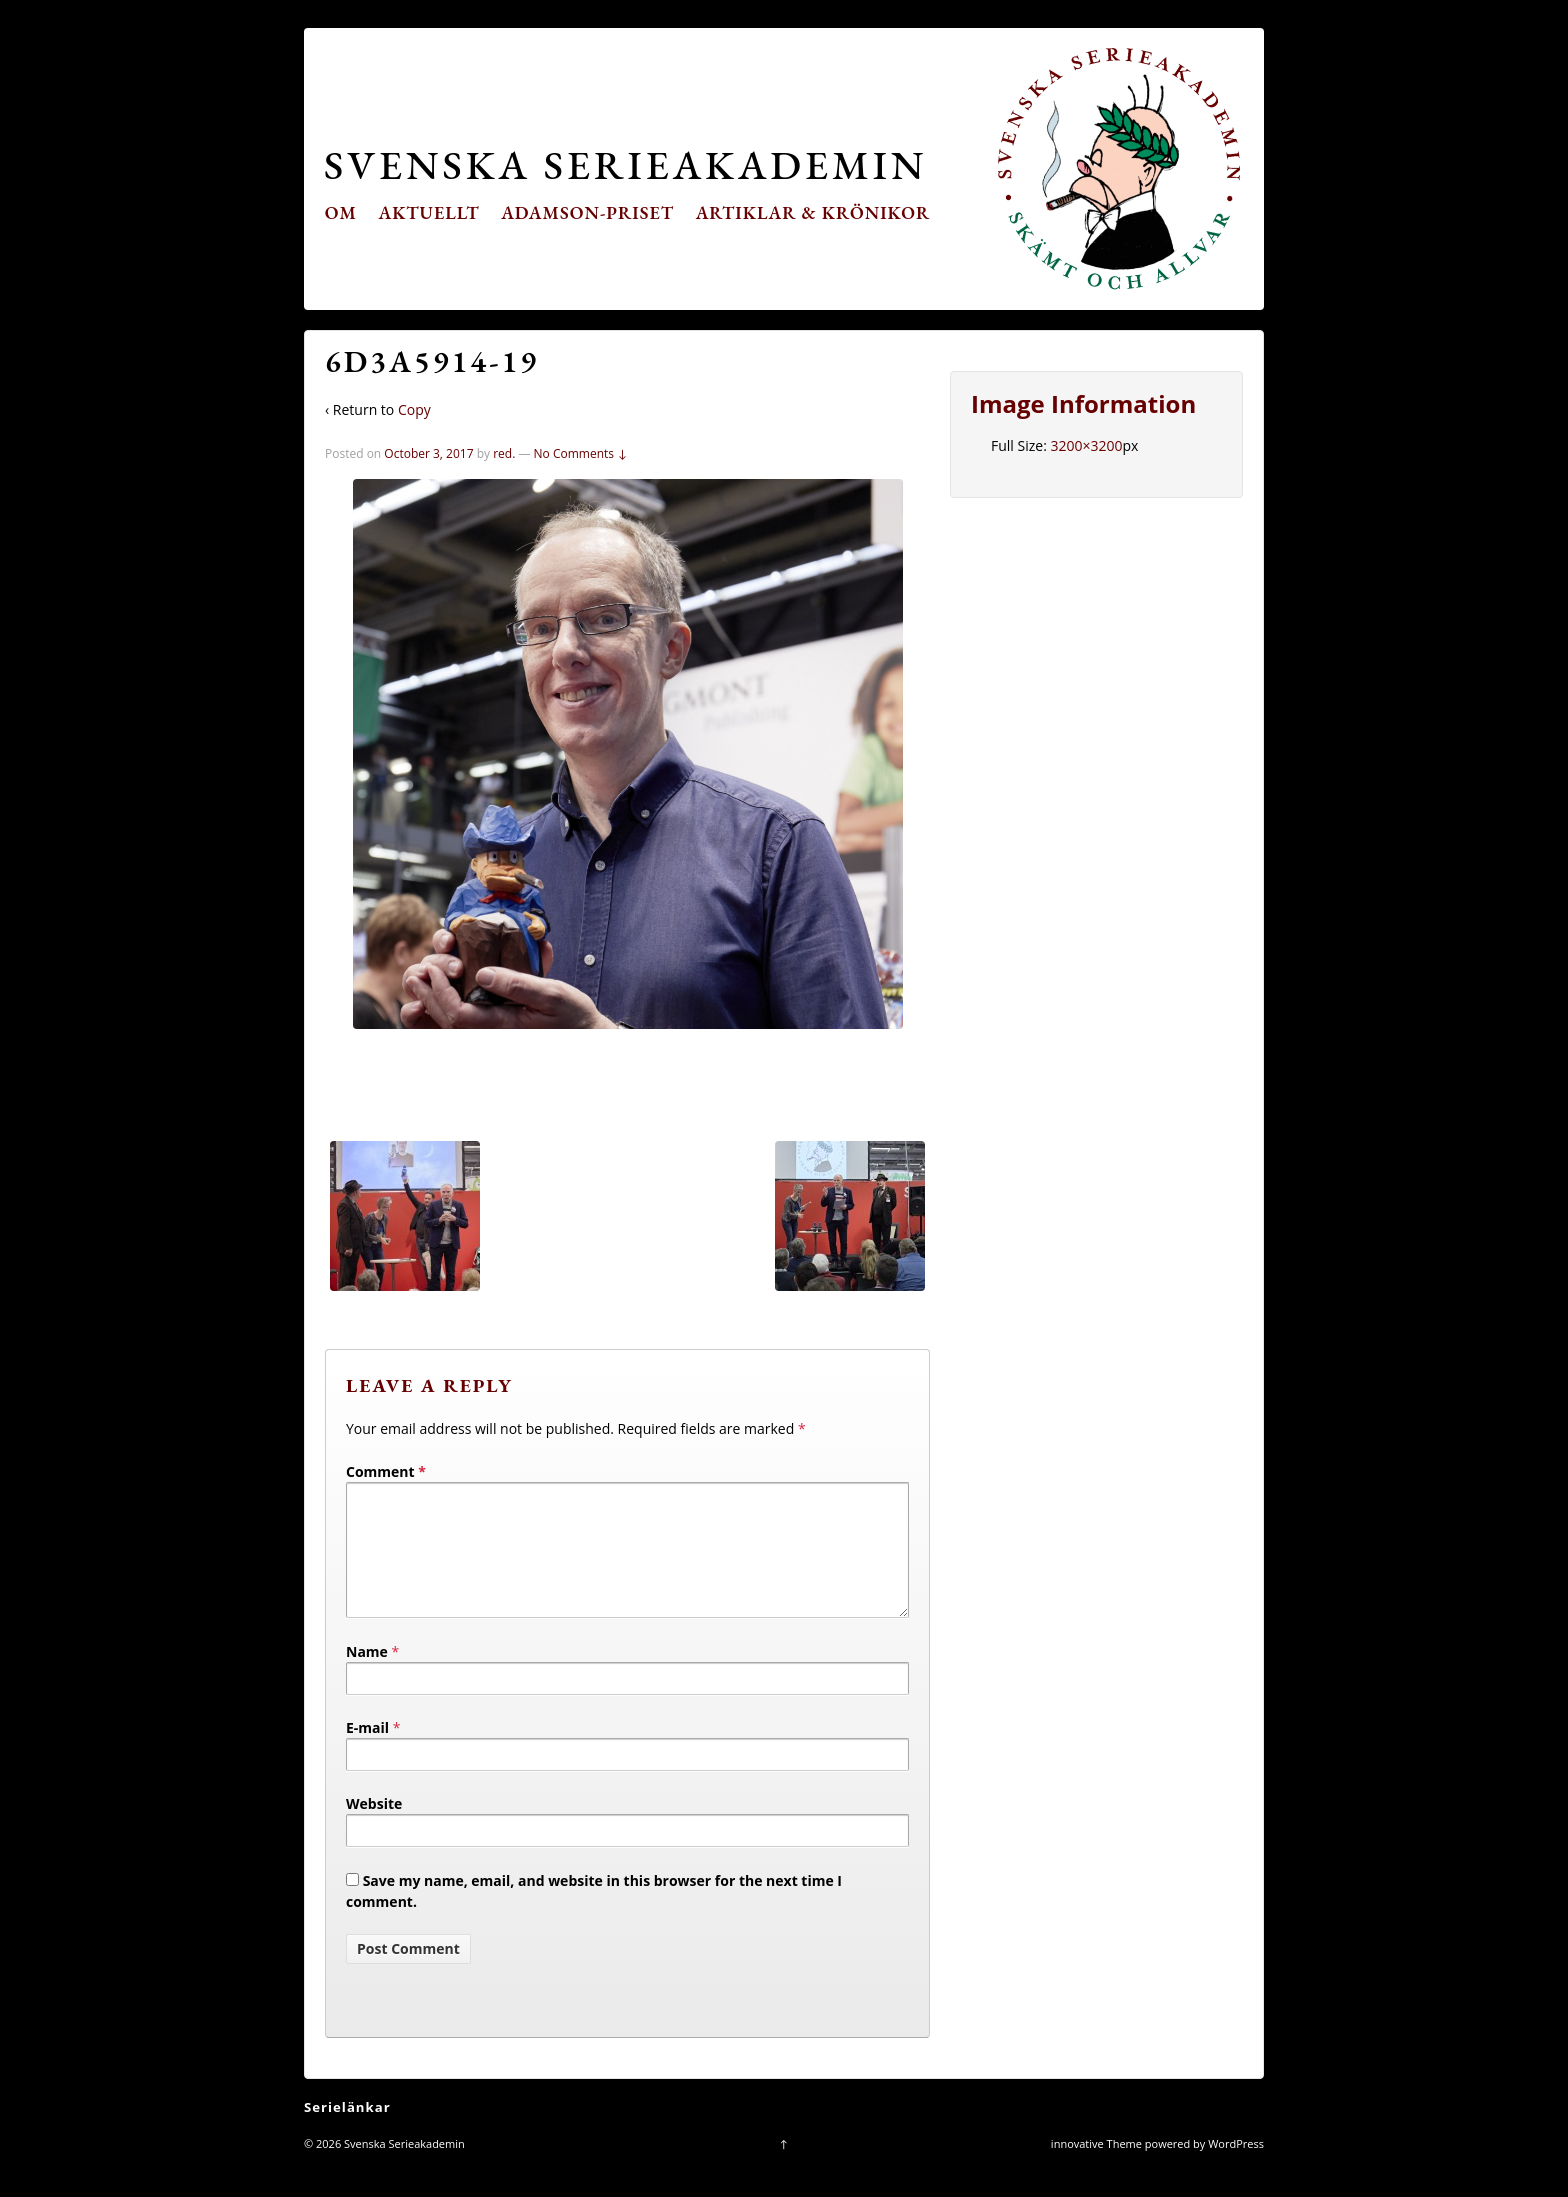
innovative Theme (1096, 2167)
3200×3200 (1086, 445)
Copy (414, 409)
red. (504, 453)
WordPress (1236, 2167)
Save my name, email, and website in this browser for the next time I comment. (594, 1915)
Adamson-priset (587, 212)
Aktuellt (429, 212)
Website (374, 1827)
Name (367, 1675)
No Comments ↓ (581, 453)
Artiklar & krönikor (813, 212)
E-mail (367, 1751)
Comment (386, 1471)
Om (341, 212)
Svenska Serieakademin (625, 164)
